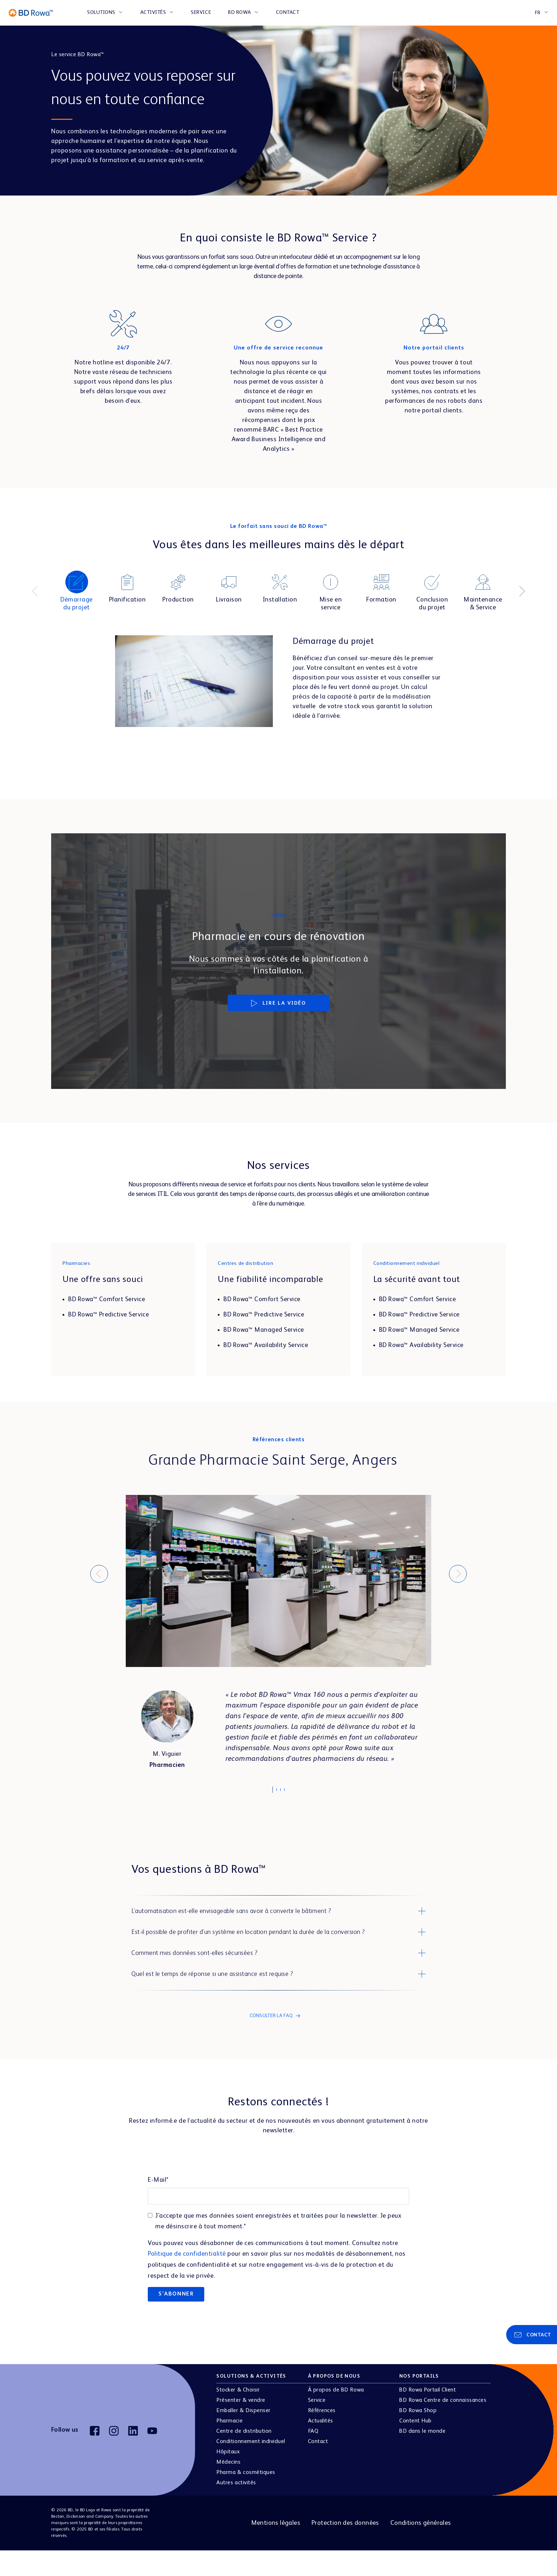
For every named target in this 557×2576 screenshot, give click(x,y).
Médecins (228, 2488)
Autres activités (236, 2508)
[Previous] (35, 591)
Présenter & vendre (240, 2426)
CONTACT (287, 12)
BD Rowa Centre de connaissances (442, 2426)
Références (322, 2436)
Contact (318, 2467)
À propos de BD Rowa (336, 2416)
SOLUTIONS (101, 12)
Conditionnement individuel (250, 2467)
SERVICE (201, 12)
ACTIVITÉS (153, 12)
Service (317, 2426)
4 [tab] (287, 1791)
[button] (278, 1913)
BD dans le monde (422, 2457)
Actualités (320, 2446)
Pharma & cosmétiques (245, 2498)
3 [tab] (283, 1791)
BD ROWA (239, 12)
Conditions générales (420, 2548)
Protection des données (345, 2548)
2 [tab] (279, 1791)
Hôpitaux (228, 2477)
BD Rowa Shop (418, 2436)
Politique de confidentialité (187, 2279)
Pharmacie (229, 2446)
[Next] (522, 591)
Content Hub (415, 2446)
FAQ (313, 2457)
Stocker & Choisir (238, 2416)
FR (538, 12)
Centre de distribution (243, 2457)
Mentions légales (275, 2548)
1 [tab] (276, 1790)
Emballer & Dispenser (243, 2436)
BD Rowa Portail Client (427, 2416)
